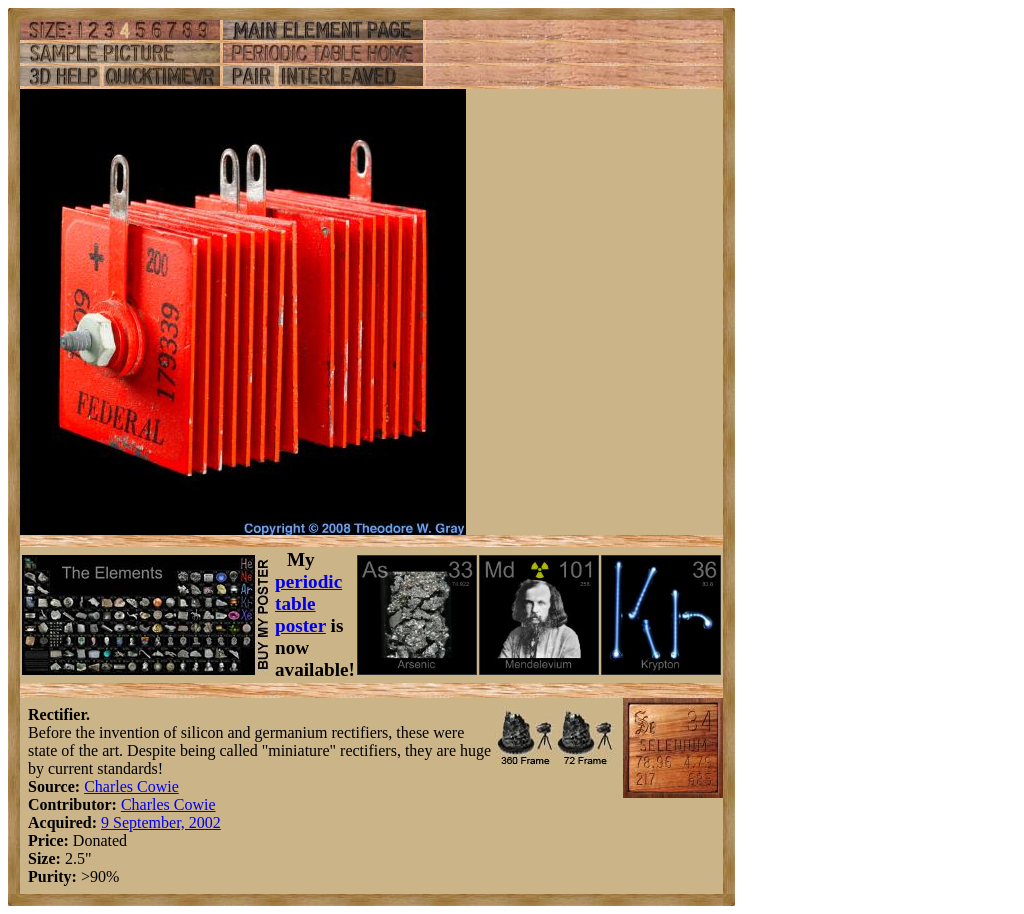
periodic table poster (308, 603)
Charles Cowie (131, 786)
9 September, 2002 (161, 822)
